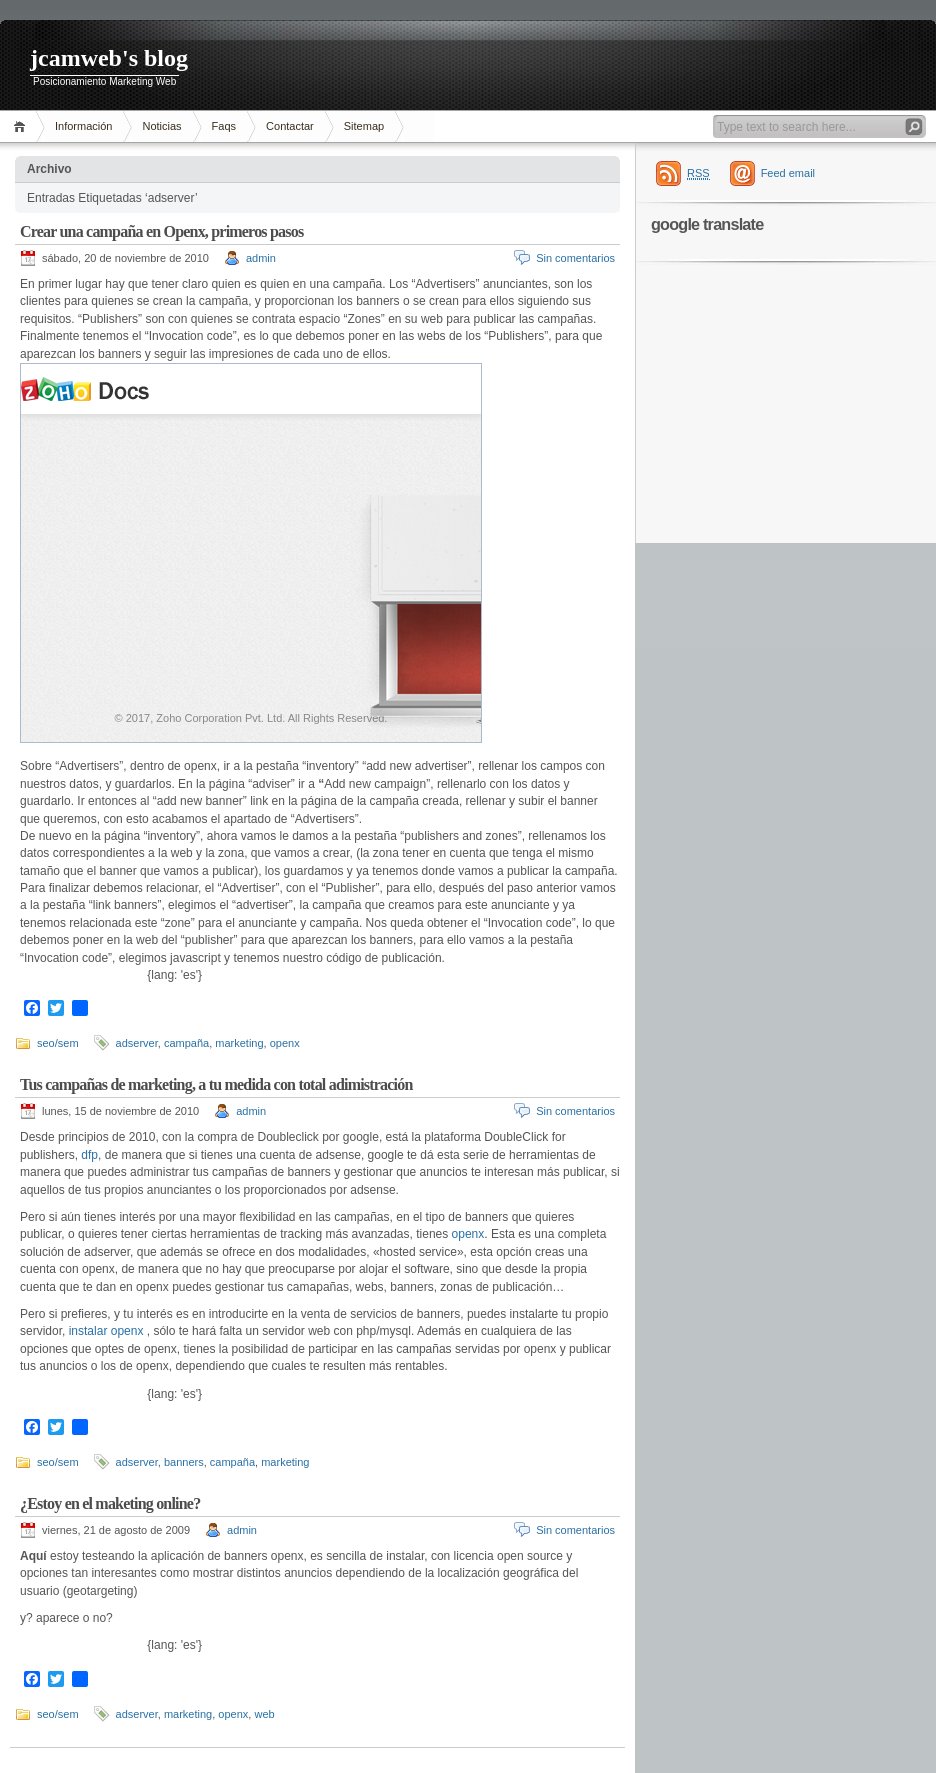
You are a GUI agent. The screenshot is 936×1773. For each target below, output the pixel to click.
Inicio (22, 126)
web (264, 1714)
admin (261, 258)
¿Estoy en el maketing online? (110, 1503)
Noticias (161, 126)
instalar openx (106, 1331)
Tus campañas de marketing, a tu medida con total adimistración (216, 1084)
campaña (186, 1043)
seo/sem (58, 1043)
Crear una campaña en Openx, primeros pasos (161, 231)
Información (83, 126)
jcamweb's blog (109, 58)
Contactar (290, 126)
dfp (88, 1155)
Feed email (788, 173)
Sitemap (364, 126)
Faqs (224, 126)
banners (184, 1462)
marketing (239, 1043)
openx (285, 1043)
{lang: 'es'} (174, 975)
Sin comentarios (575, 258)
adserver (137, 1043)
